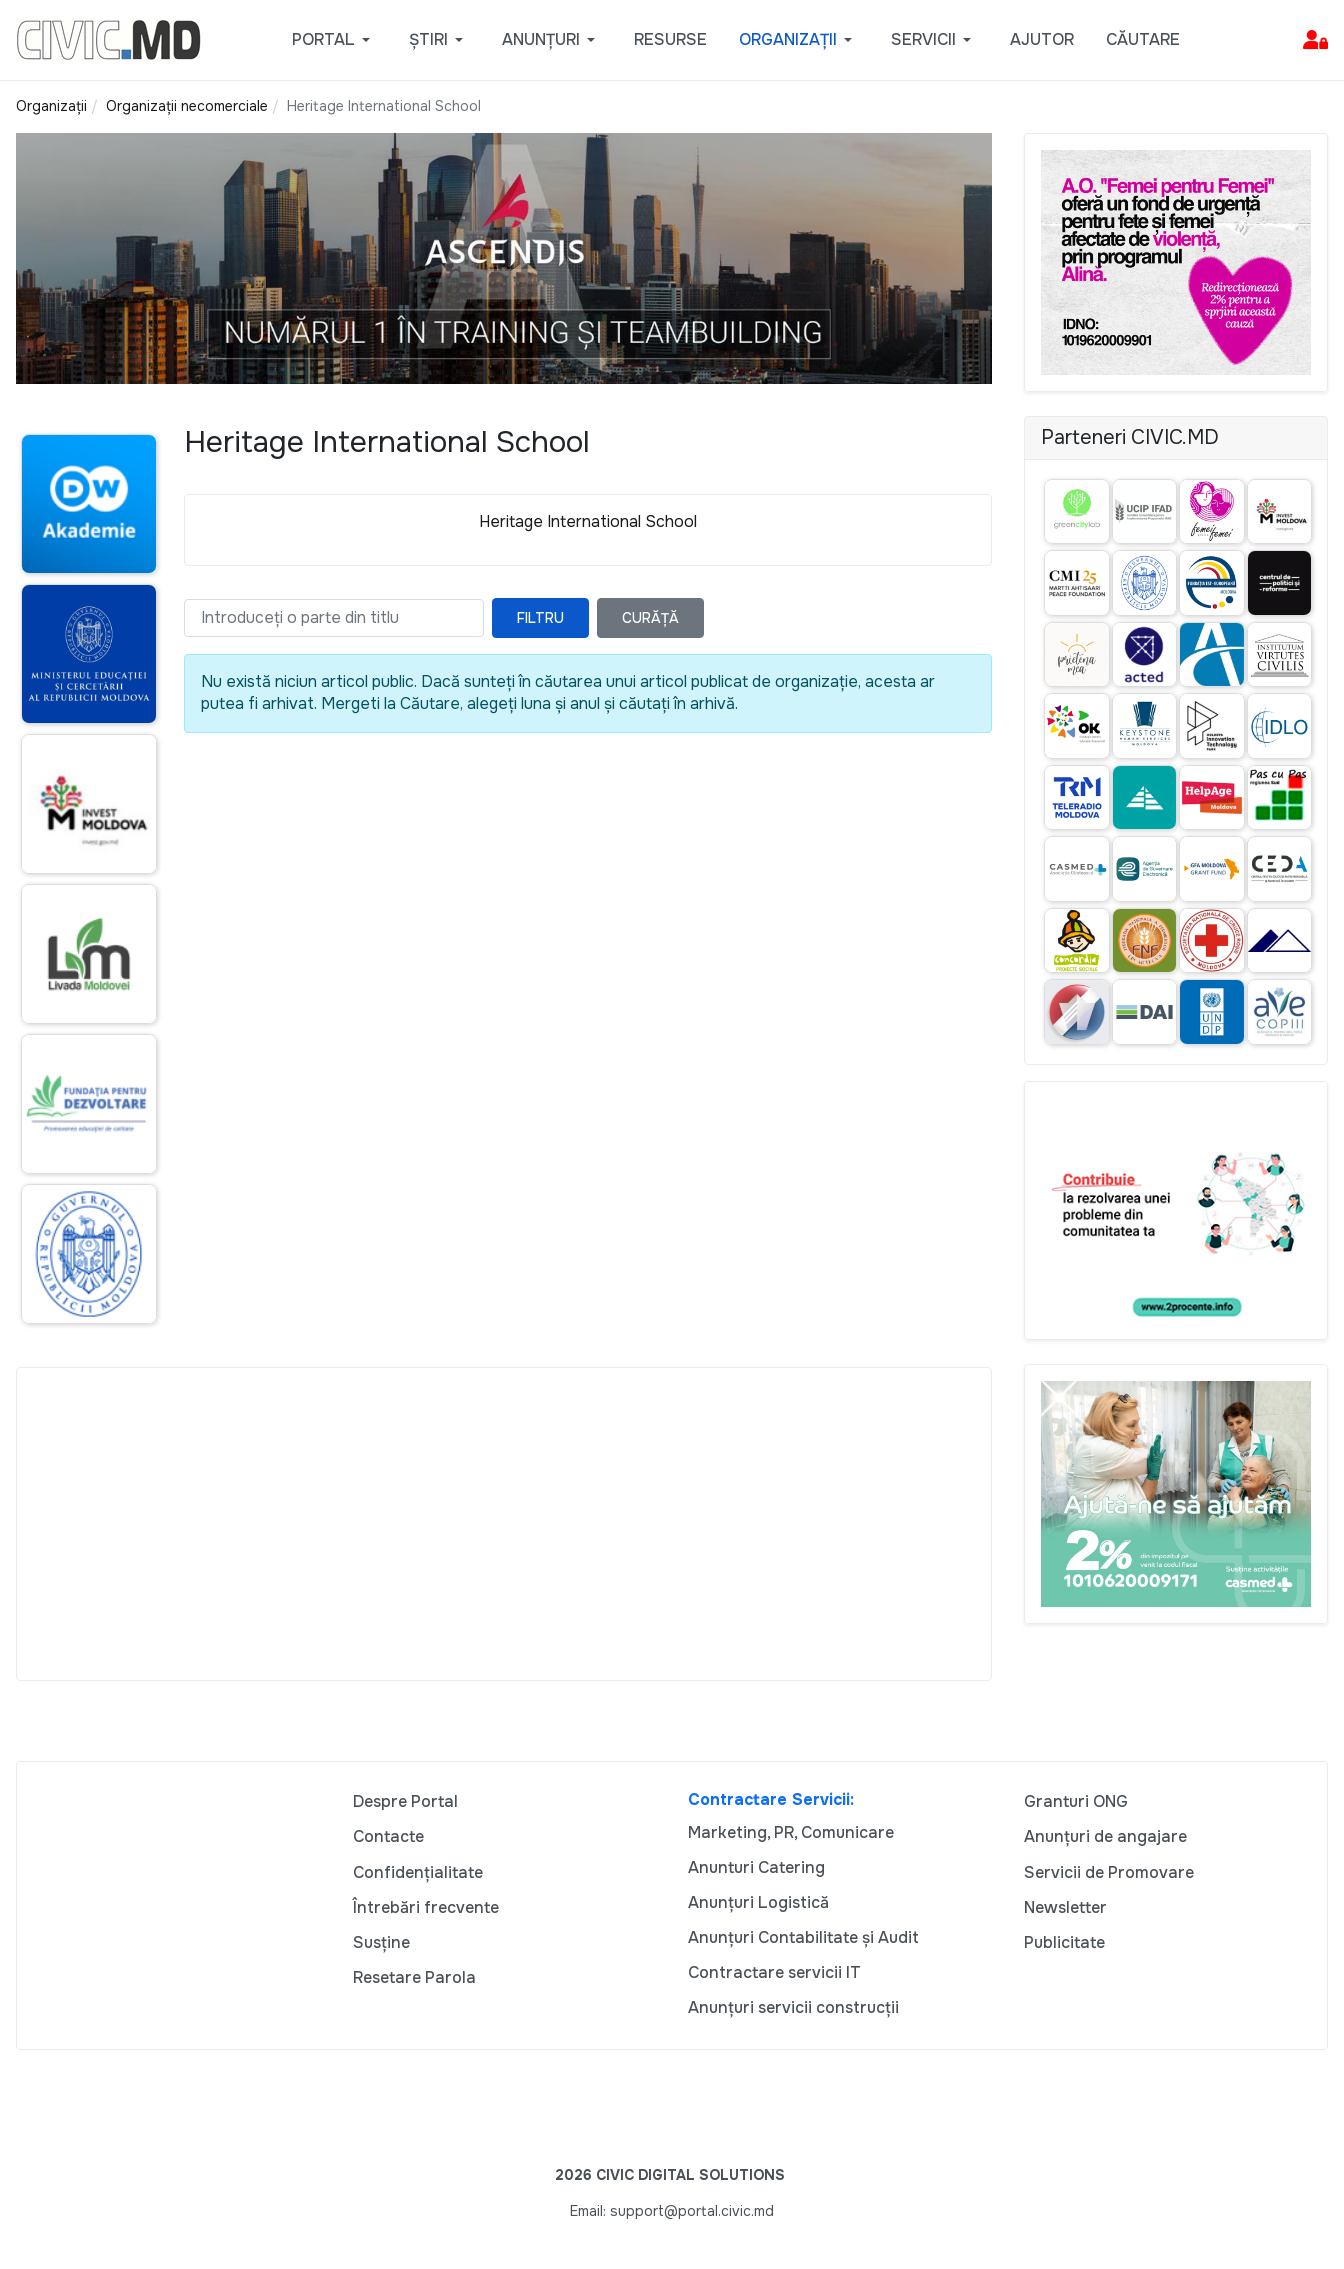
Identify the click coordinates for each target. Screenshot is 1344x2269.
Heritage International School (588, 521)
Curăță (650, 618)
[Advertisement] (504, 1524)
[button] (334, 40)
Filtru (540, 618)
